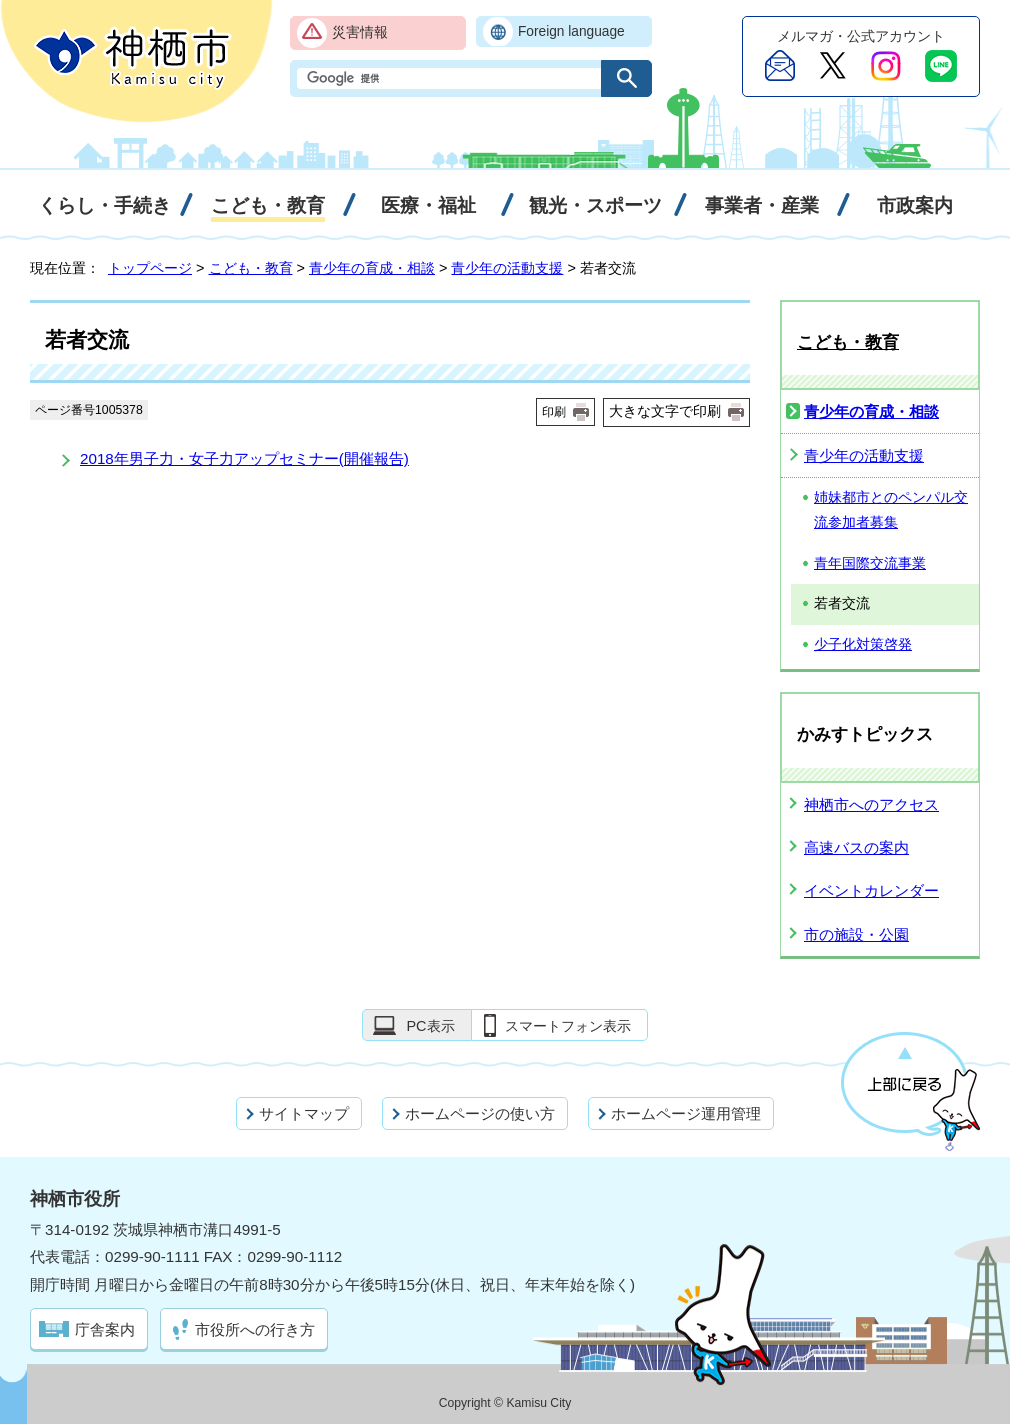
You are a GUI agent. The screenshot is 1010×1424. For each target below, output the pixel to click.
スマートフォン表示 (568, 1026)
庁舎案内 (105, 1329)
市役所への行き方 (255, 1329)
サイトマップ (304, 1113)
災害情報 (360, 32)
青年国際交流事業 (870, 563)
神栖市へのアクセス (871, 804)
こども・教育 (251, 268)
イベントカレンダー (871, 890)
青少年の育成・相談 (372, 268)
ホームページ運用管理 (686, 1113)
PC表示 (430, 1026)
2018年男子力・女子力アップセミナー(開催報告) (244, 458)
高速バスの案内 (856, 847)
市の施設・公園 (856, 934)
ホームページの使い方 (480, 1113)
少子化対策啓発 (863, 644)
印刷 (554, 412)
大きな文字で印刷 (665, 411)
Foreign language (571, 31)
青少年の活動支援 (507, 268)
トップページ (150, 268)
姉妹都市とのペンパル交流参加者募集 (891, 510)
